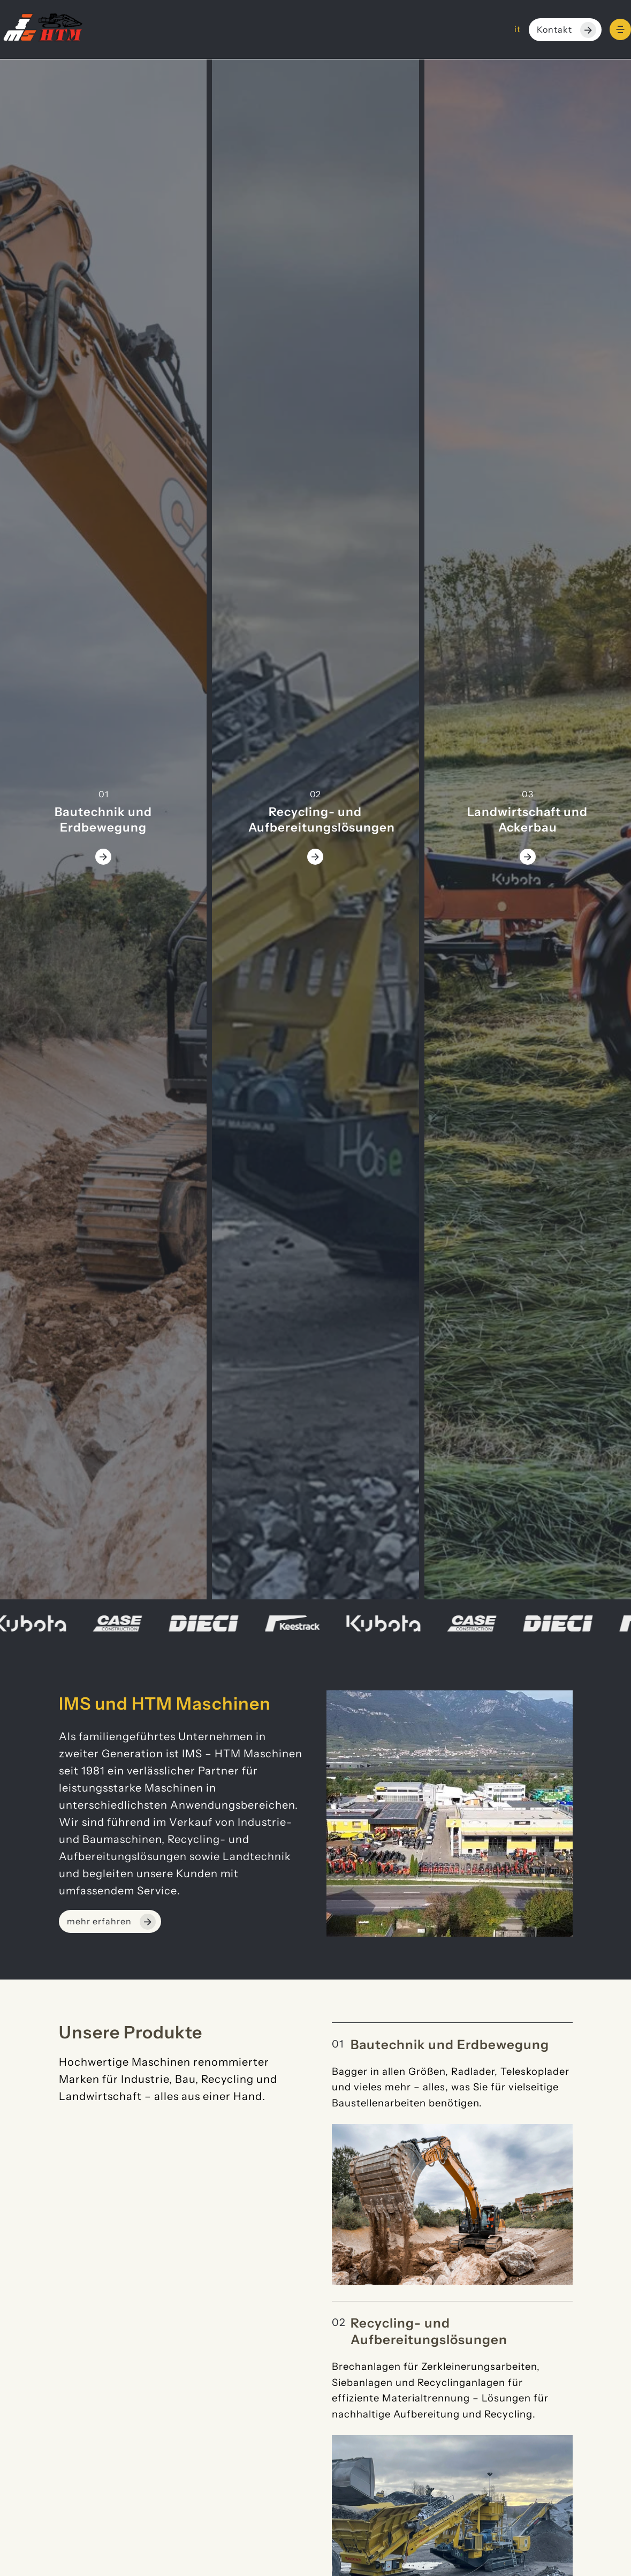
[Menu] (620, 29)
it (517, 29)
